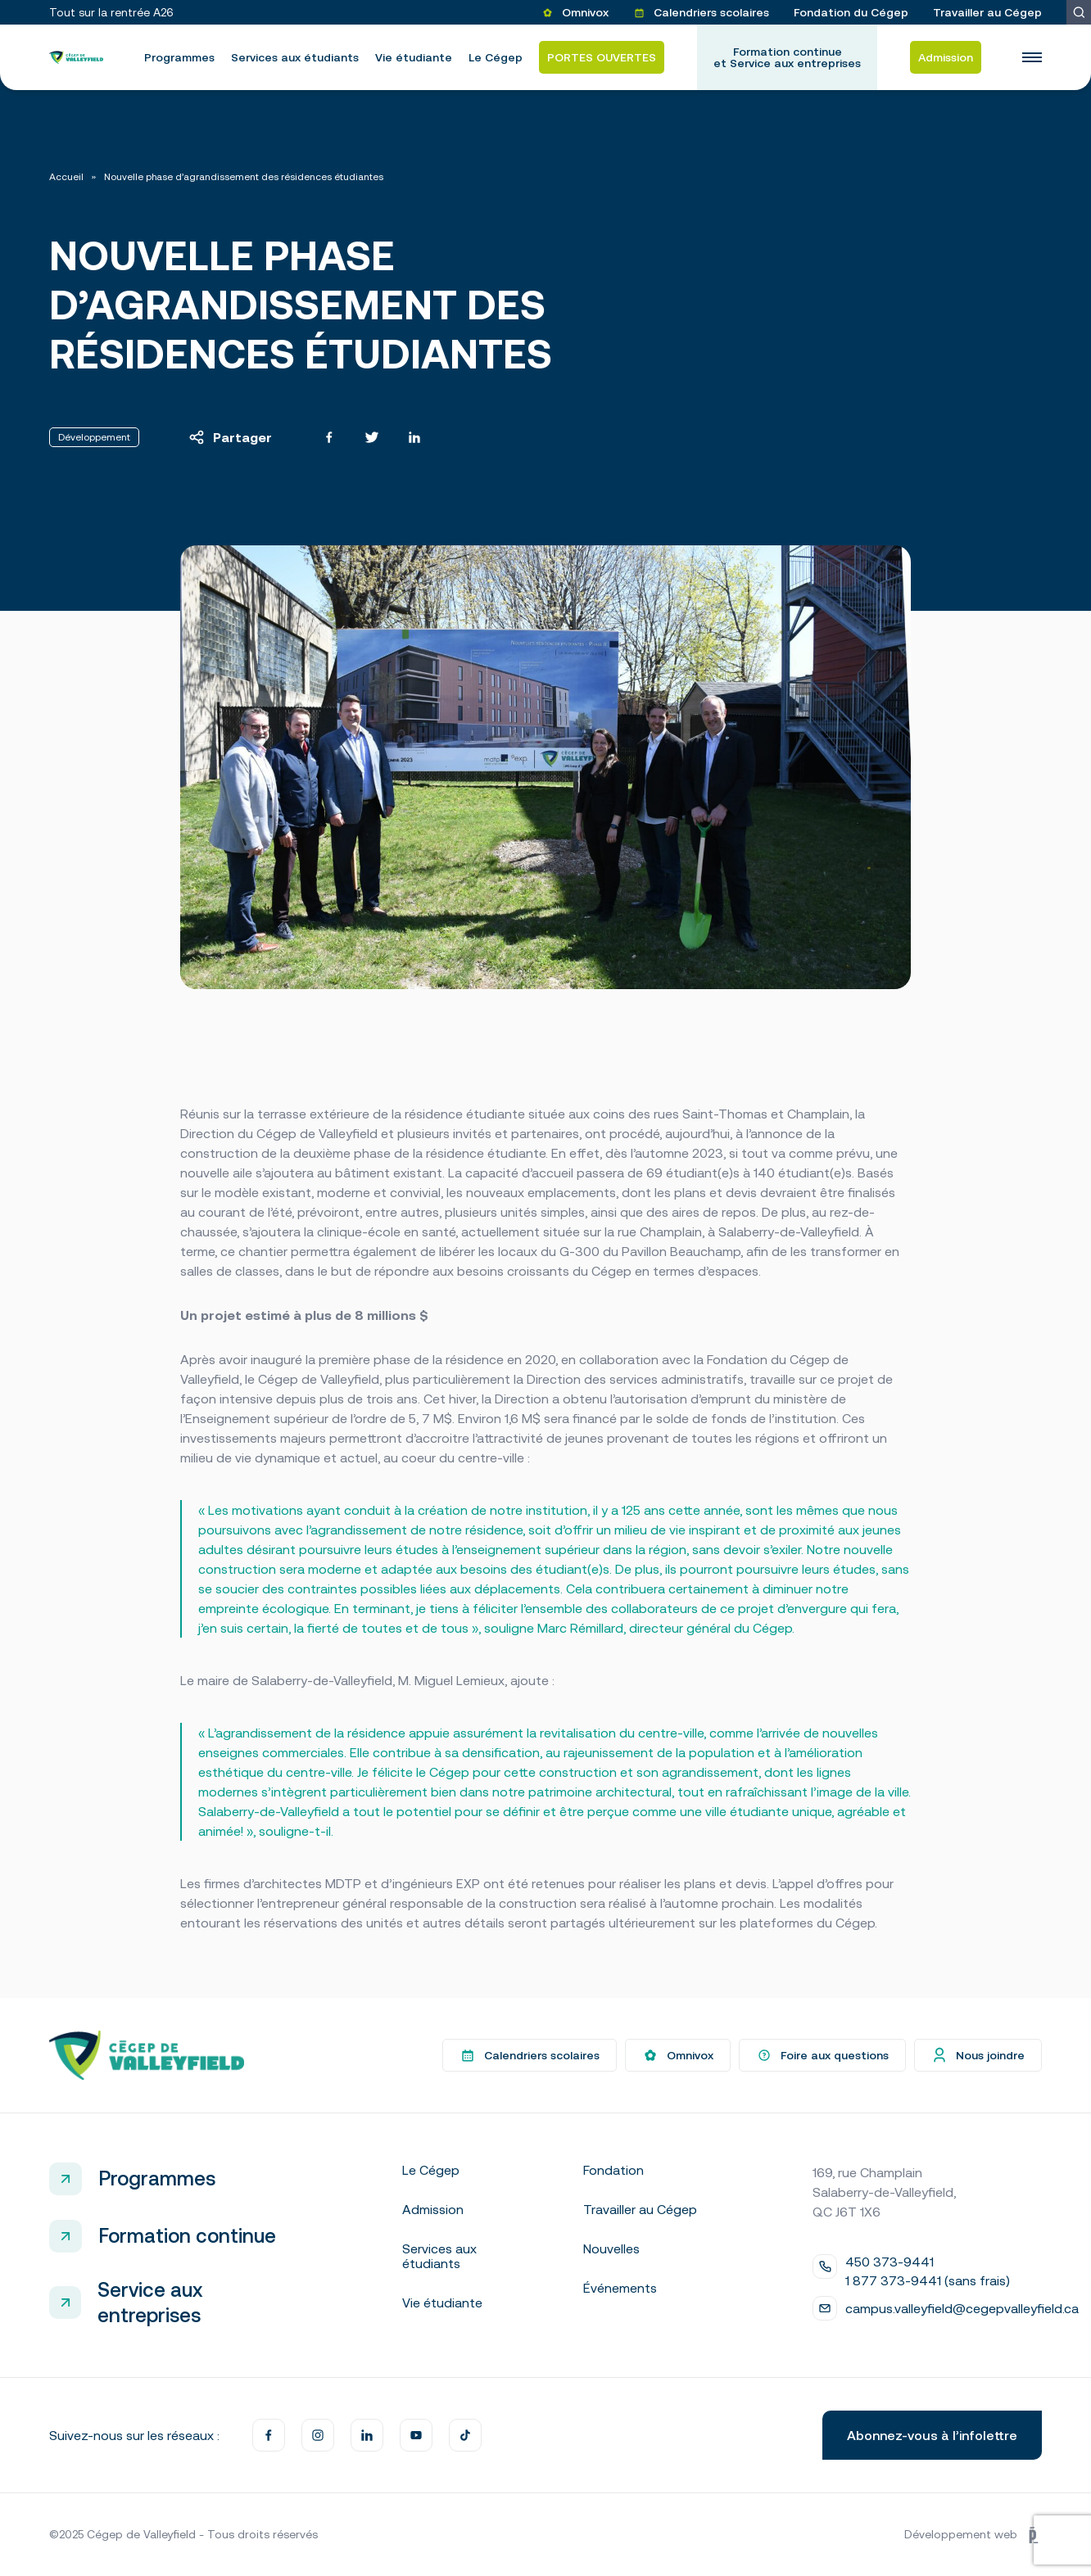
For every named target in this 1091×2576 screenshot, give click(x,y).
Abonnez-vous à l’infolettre (932, 2435)
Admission (945, 57)
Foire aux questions (822, 2055)
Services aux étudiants (295, 57)
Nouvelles (611, 2248)
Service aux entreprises (149, 2302)
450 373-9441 (889, 2261)
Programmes (179, 57)
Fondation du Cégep (851, 12)
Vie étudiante (413, 57)
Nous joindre (978, 2055)
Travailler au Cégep (987, 12)
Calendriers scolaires (701, 12)
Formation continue (187, 2236)
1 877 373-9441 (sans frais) (927, 2280)
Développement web (973, 2535)
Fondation (613, 2169)
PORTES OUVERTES (601, 57)
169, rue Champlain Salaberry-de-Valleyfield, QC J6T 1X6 (884, 2192)
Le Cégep (496, 57)
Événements (620, 2287)
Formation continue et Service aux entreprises (787, 57)
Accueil (66, 177)
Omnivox (575, 12)
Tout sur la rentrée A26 (111, 12)
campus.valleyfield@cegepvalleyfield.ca (962, 2308)
